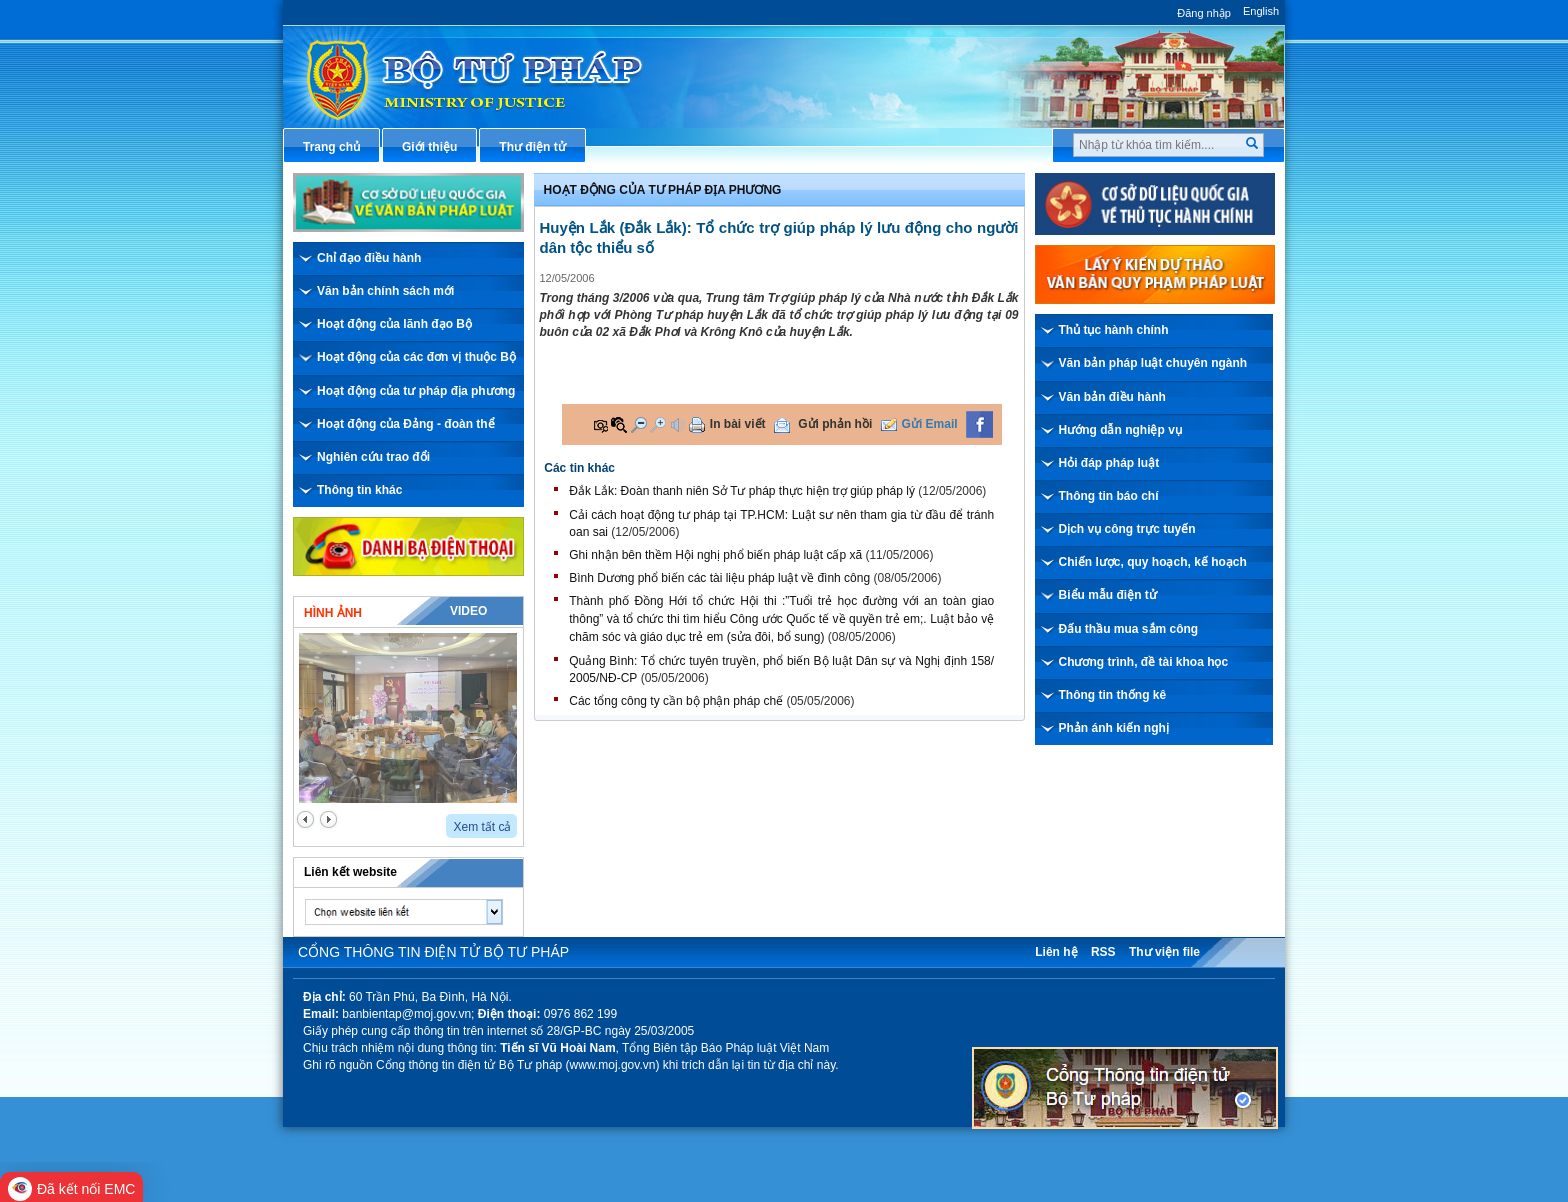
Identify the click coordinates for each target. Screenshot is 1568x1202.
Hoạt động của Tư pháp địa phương (663, 190)
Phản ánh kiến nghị (1114, 728)
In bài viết (738, 424)
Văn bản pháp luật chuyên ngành (1153, 363)
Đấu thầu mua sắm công (1129, 629)
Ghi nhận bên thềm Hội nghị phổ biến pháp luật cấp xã (715, 555)
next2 (328, 819)
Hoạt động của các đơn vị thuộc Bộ (416, 357)
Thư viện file (1164, 952)
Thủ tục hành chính (1114, 330)
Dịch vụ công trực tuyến (1127, 529)
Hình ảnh (333, 613)
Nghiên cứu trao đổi (373, 457)
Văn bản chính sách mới (385, 291)
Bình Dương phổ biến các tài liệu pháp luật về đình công (719, 578)
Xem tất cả (482, 827)
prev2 (305, 819)
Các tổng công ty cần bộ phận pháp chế (676, 701)
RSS (1103, 952)
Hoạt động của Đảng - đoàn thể (406, 424)
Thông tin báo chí (1109, 496)
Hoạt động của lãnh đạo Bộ (394, 324)
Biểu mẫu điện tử (1108, 595)
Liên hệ (1056, 952)
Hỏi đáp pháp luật (1109, 463)
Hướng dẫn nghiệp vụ (1120, 430)
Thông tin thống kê (1113, 695)
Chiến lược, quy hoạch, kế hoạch (1153, 562)
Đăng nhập (1204, 13)
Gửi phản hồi (835, 424)
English (1261, 11)
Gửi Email (930, 424)
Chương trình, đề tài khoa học (1144, 662)
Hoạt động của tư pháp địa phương (416, 391)
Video (468, 611)
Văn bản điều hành (1112, 397)
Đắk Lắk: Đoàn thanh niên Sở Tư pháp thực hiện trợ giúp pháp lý (742, 491)
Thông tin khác (359, 490)
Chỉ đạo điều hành (369, 258)
